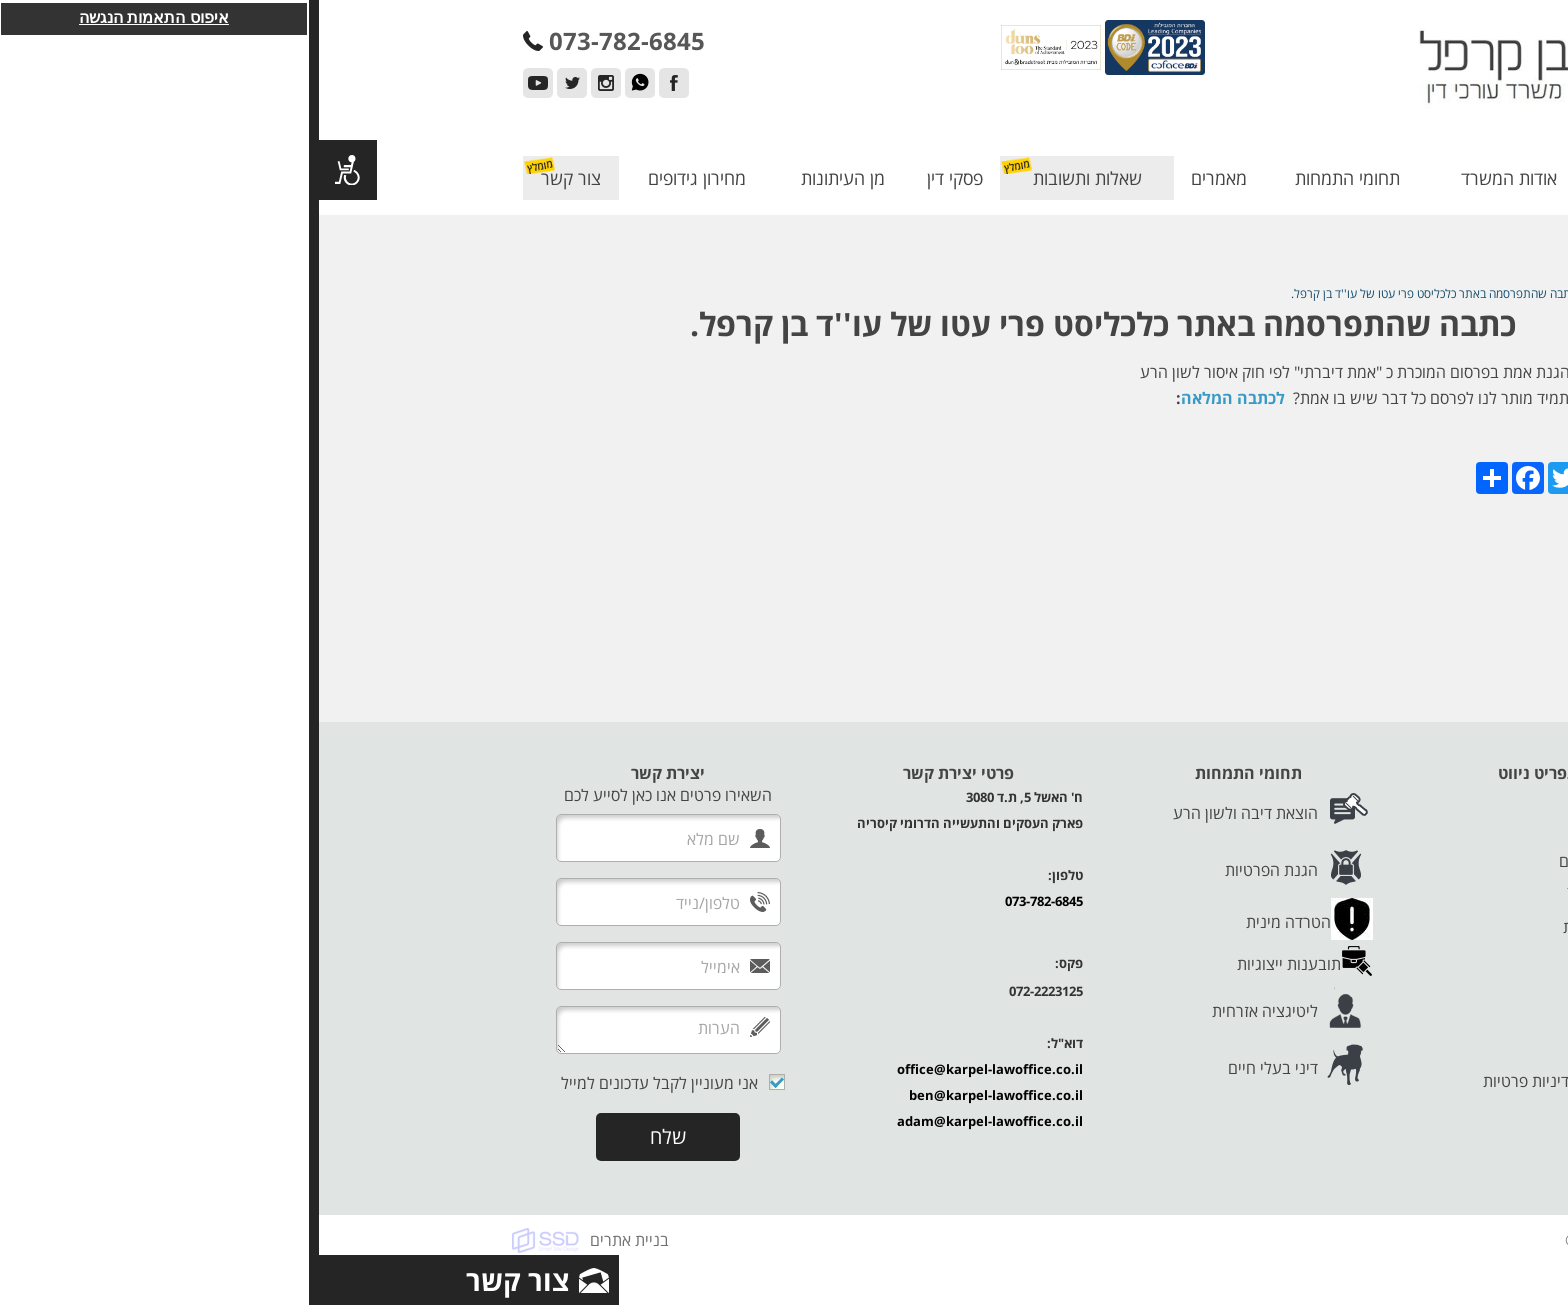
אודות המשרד (1190, 178)
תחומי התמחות (1028, 178)
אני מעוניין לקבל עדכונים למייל (340, 1083)
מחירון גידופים (378, 178)
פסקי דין (636, 178)
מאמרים (900, 178)
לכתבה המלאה (914, 398)
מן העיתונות (524, 178)
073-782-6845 (725, 901)
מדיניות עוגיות (1299, 1059)
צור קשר (252, 178)
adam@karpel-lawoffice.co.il (671, 1121)
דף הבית (1315, 178)
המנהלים (1314, 839)
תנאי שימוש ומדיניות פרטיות (1254, 1081)
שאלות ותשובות (768, 178)
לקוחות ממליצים (1292, 861)
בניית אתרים (310, 1240)
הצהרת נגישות (1296, 1037)
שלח (349, 1136)
